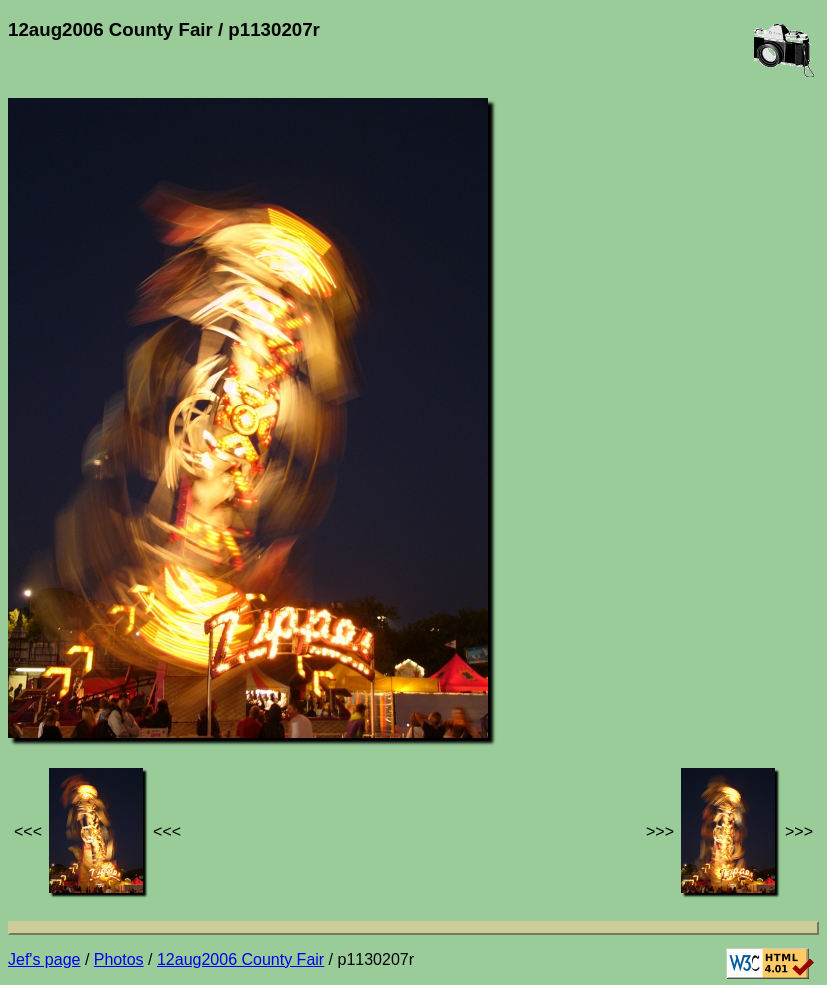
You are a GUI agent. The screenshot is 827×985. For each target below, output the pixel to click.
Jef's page (44, 959)
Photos (119, 959)
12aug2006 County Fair (240, 959)
